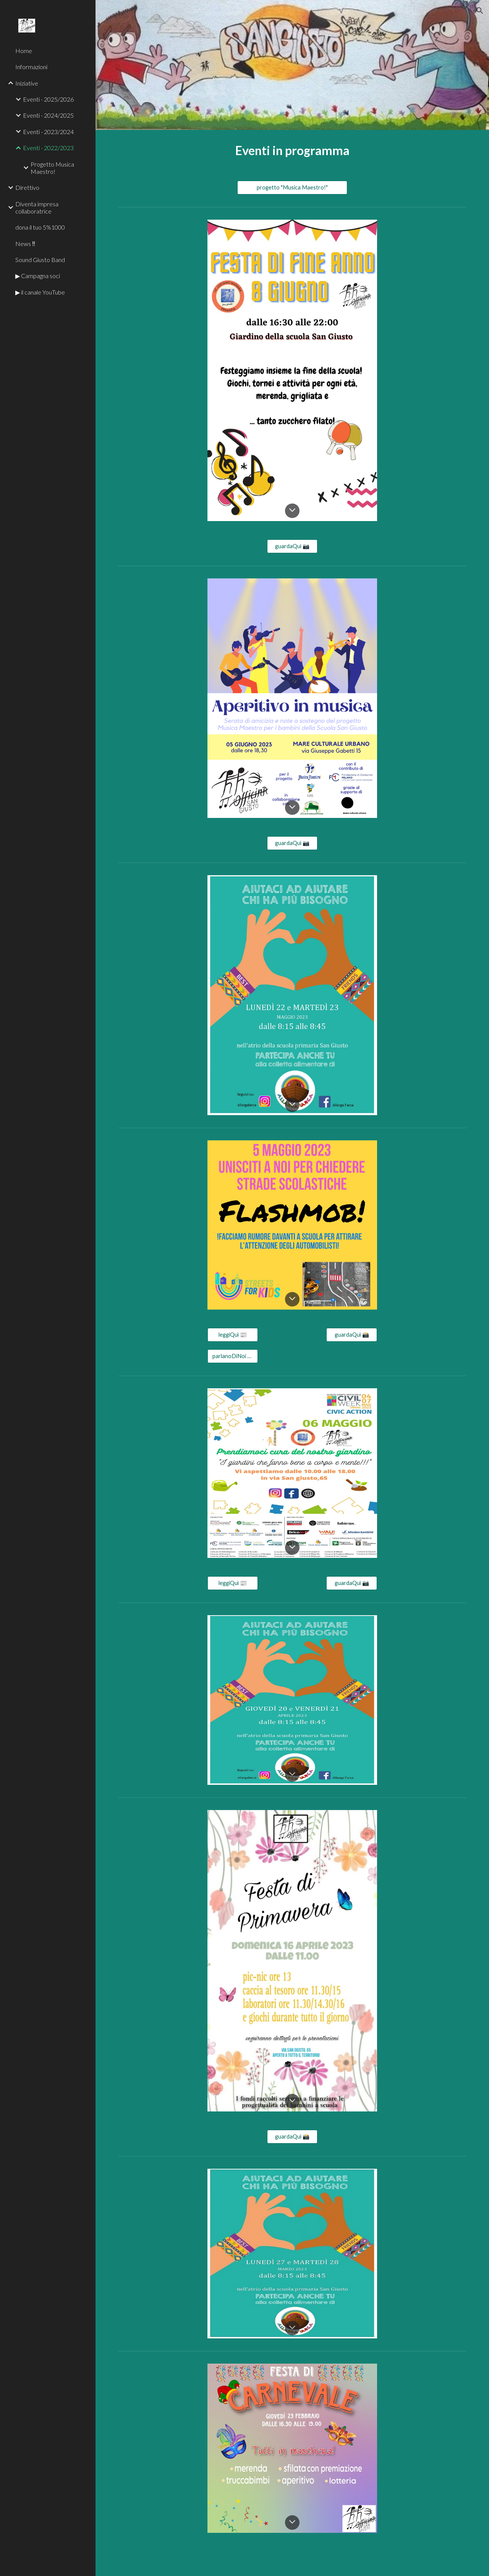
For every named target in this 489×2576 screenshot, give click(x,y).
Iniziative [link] (26, 83)
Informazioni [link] (31, 66)
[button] (480, 11)
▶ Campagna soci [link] (37, 275)
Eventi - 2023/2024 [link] (48, 131)
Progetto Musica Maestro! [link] (52, 167)
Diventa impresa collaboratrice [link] (36, 207)
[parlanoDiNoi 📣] (232, 1356)
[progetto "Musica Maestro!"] (292, 187)
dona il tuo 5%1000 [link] (40, 227)
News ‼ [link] (25, 243)
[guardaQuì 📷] (292, 546)
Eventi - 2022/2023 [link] (48, 147)
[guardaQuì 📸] (351, 1335)
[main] (292, 150)
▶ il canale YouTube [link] (40, 292)
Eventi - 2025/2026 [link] (48, 99)
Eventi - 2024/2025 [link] (48, 115)
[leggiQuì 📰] (232, 1335)
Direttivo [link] (27, 187)
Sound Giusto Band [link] (40, 259)
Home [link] (23, 50)
